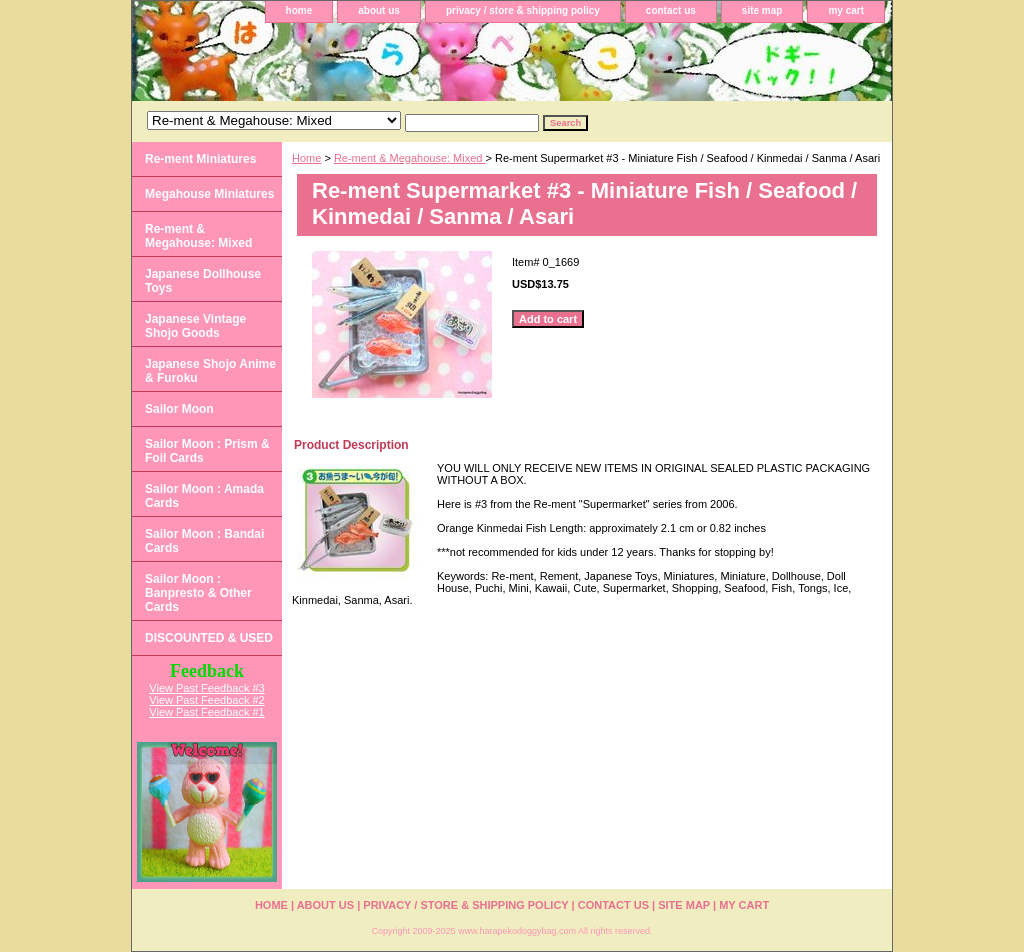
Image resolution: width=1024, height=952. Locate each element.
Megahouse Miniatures (209, 194)
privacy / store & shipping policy (523, 10)
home (299, 10)
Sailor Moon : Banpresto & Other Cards (198, 593)
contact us (671, 10)
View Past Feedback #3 (206, 688)
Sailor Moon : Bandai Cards (204, 541)
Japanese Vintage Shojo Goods (195, 326)
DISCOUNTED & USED (209, 638)
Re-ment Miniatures (200, 159)
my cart (846, 10)
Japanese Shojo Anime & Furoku (210, 371)
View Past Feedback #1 (206, 712)
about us (379, 10)
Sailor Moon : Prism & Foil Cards (207, 451)
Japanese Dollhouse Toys (203, 281)
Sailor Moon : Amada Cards (204, 496)
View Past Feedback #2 (206, 700)
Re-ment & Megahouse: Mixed (410, 158)
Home (306, 158)
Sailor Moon (179, 409)
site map (762, 10)
